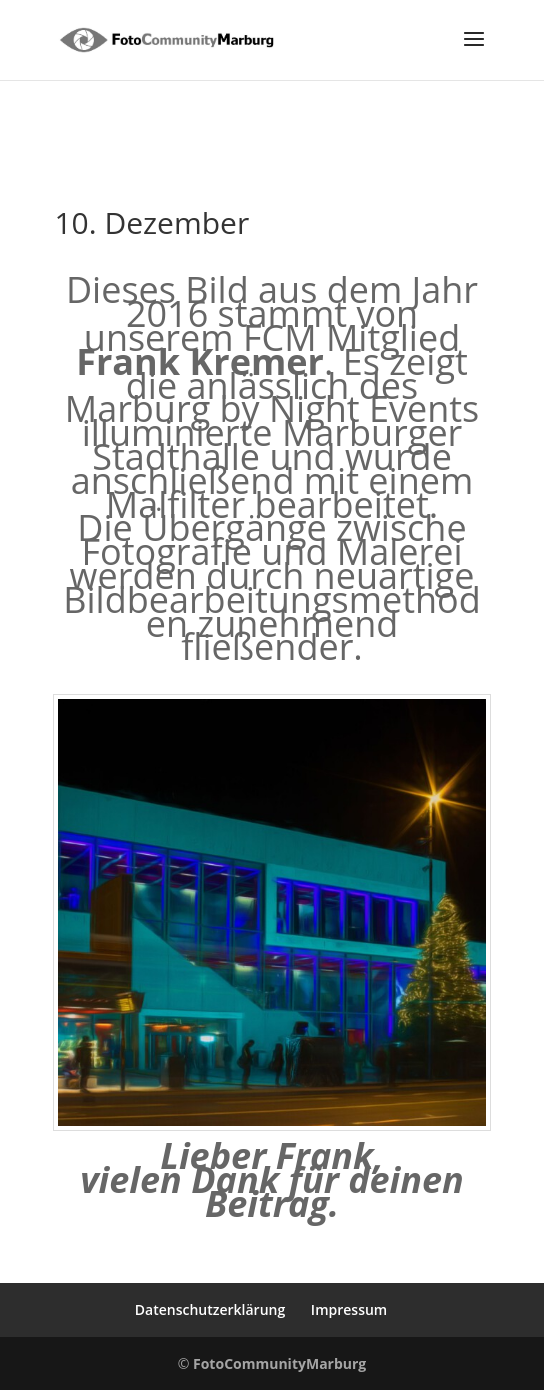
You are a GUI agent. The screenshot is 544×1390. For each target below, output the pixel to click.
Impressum (349, 1309)
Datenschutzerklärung (210, 1309)
